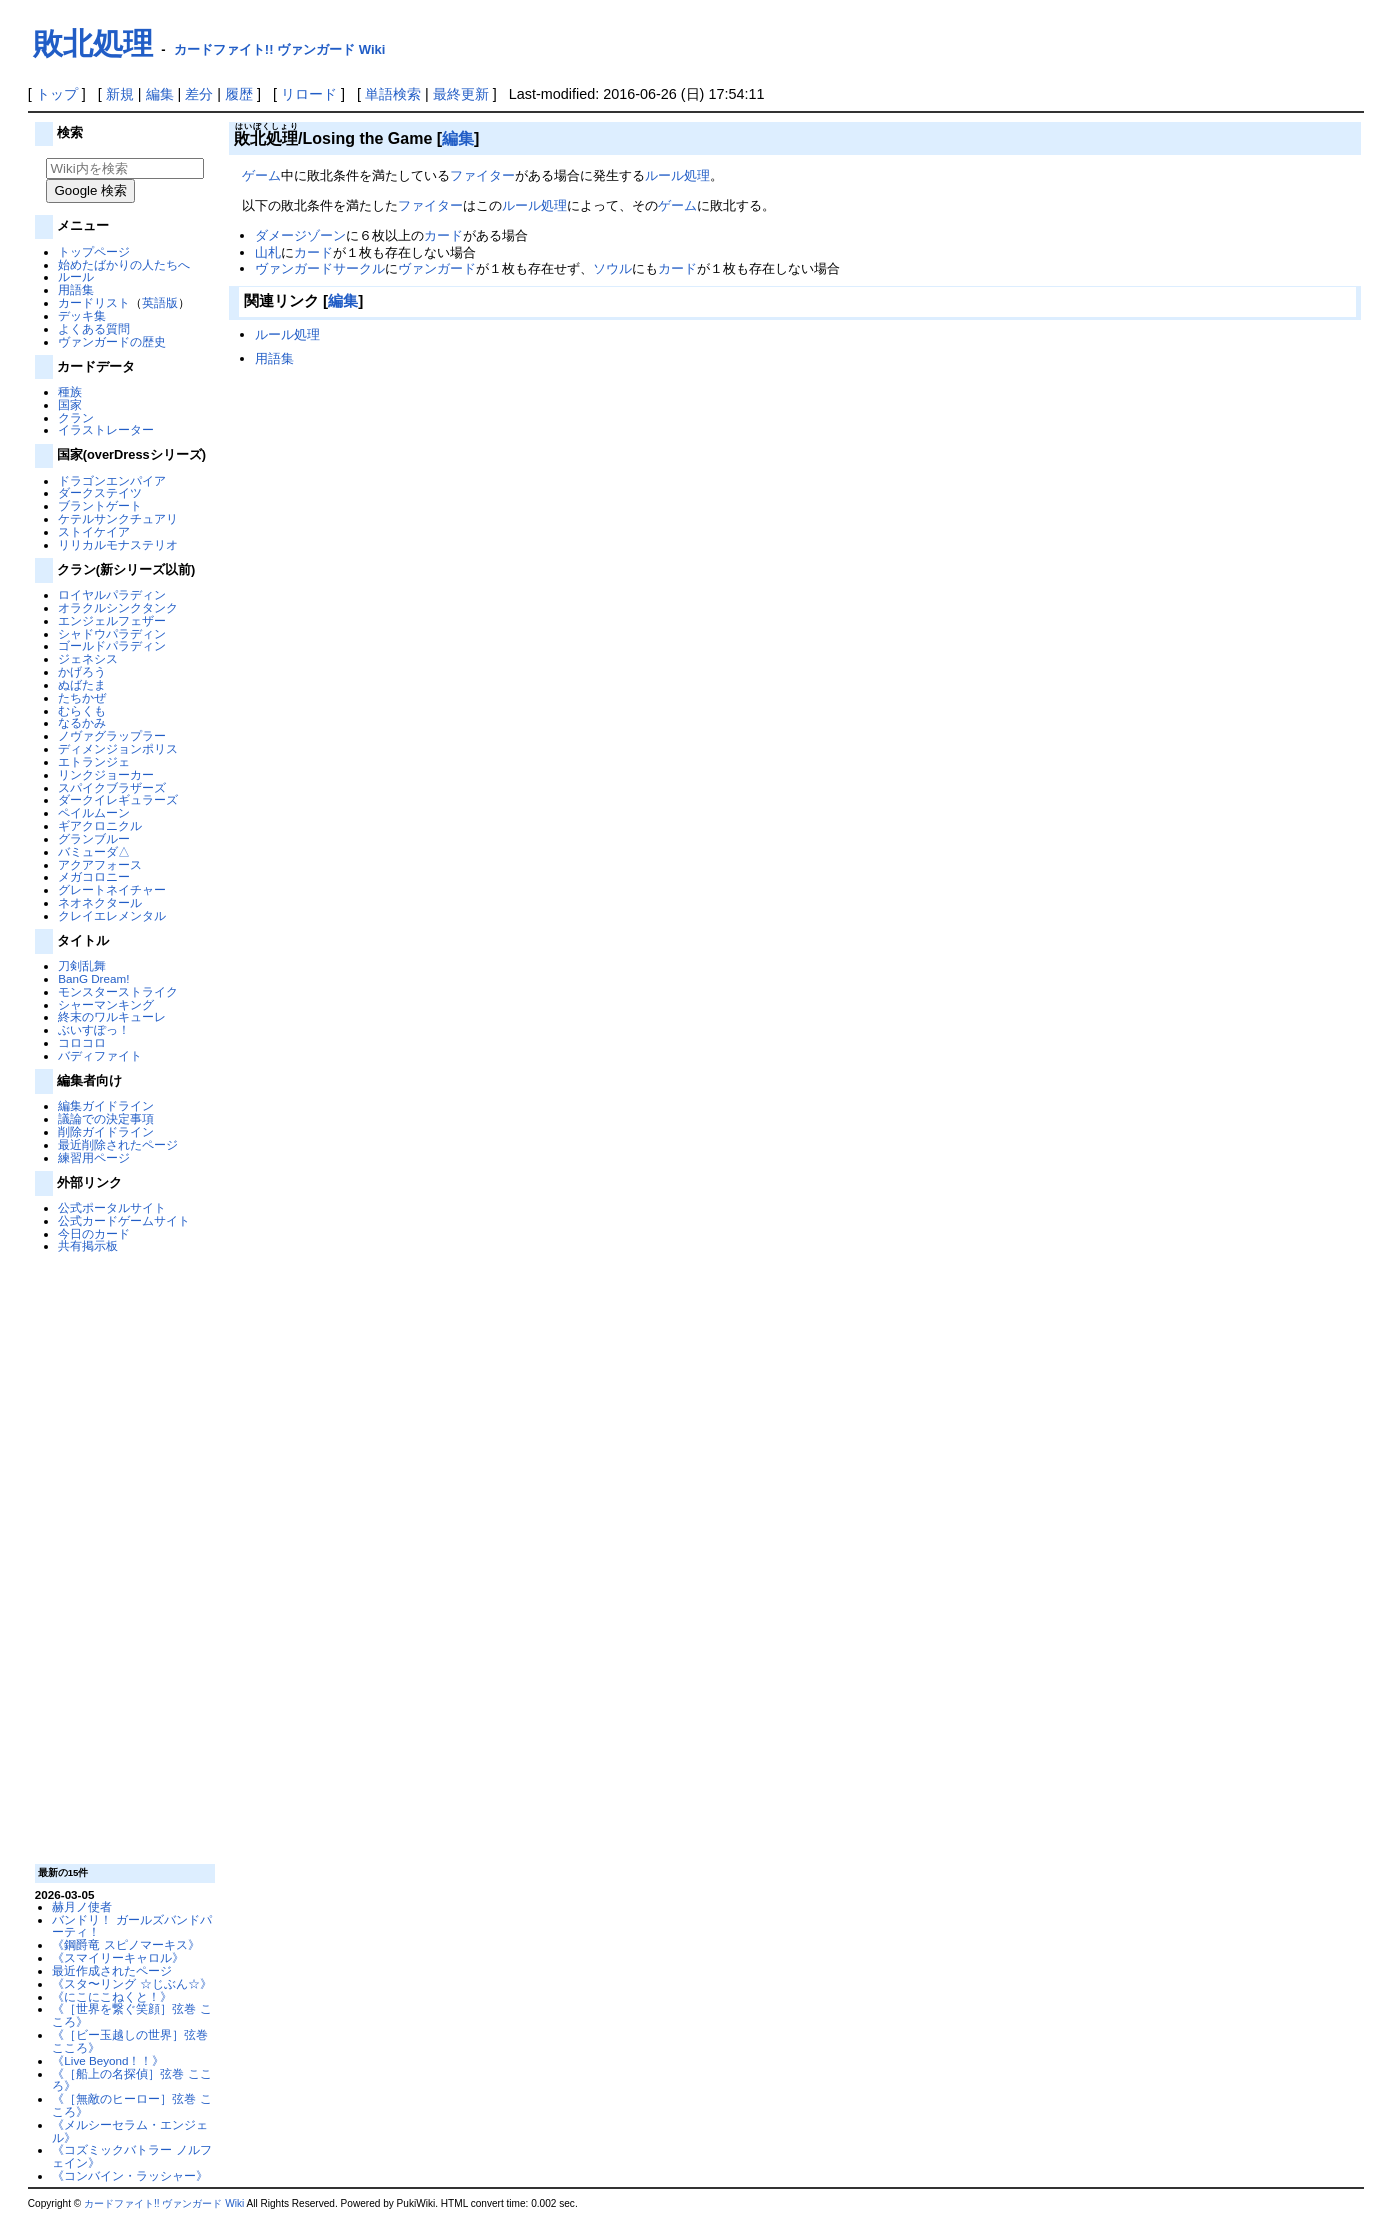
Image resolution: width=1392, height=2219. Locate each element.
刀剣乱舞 (82, 965)
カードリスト (94, 302)
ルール (76, 276)
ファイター (482, 175)
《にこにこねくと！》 (112, 1996)
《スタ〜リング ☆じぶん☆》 (131, 1983)
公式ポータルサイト (112, 1207)
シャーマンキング (106, 1004)
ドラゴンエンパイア (112, 480)
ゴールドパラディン (112, 645)
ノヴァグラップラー (112, 735)
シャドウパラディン (112, 633)
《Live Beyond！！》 (108, 2060)
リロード (309, 94)
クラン (76, 417)
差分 (199, 94)
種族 (70, 391)
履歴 (239, 94)
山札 (268, 252)
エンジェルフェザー (112, 620)
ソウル (612, 268)
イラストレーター (106, 429)
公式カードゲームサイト (124, 1220)
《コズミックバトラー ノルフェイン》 (131, 2156)
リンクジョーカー (106, 774)
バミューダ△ (94, 851)
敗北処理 (93, 43)
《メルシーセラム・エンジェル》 (130, 2131)
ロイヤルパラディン (112, 594)
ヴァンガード (437, 268)
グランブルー (94, 838)
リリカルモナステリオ (118, 544)
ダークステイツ (100, 492)
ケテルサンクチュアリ (118, 518)
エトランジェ (94, 761)
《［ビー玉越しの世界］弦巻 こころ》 (130, 2041)
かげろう (82, 671)
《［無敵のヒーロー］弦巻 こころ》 (131, 2105)
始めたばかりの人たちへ (124, 264)
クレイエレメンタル (112, 915)
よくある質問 (94, 328)
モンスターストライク (118, 991)
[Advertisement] (122, 1557)
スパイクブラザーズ (112, 787)
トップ (57, 94)
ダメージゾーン (300, 235)
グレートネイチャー (112, 889)
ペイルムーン (94, 812)
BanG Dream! (93, 978)
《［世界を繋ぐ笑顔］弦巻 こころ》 (131, 2015)
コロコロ (82, 1042)
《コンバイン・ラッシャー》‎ (130, 2175)
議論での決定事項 (106, 1118)
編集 (160, 94)
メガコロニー (94, 876)
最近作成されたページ (112, 1970)
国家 (70, 404)
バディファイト (100, 1055)
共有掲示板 (88, 1245)
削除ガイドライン (106, 1131)
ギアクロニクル (100, 825)
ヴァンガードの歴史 (112, 341)
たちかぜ (82, 697)
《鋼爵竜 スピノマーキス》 (125, 1944)
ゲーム (261, 175)
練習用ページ (94, 1157)
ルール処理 (677, 175)
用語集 (76, 289)
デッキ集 (82, 315)
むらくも (82, 710)
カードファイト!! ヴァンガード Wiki (280, 49)
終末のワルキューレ (112, 1016)
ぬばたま (82, 684)
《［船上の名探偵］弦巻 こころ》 (131, 2080)
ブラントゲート (100, 505)
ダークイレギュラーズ (118, 799)
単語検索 (393, 94)
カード (443, 235)
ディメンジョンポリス (118, 748)
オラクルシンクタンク (118, 607)
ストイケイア (94, 531)
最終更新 (461, 94)
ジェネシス (88, 658)
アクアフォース (100, 864)
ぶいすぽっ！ (94, 1029)
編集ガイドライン (106, 1105)
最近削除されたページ (118, 1144)
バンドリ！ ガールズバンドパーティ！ (131, 1926)
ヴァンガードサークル (320, 268)
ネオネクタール (100, 902)
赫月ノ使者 (82, 1906)
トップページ (94, 251)
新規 (120, 94)
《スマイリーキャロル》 (118, 1957)
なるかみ (82, 722)
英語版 (160, 302)
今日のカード (94, 1233)
